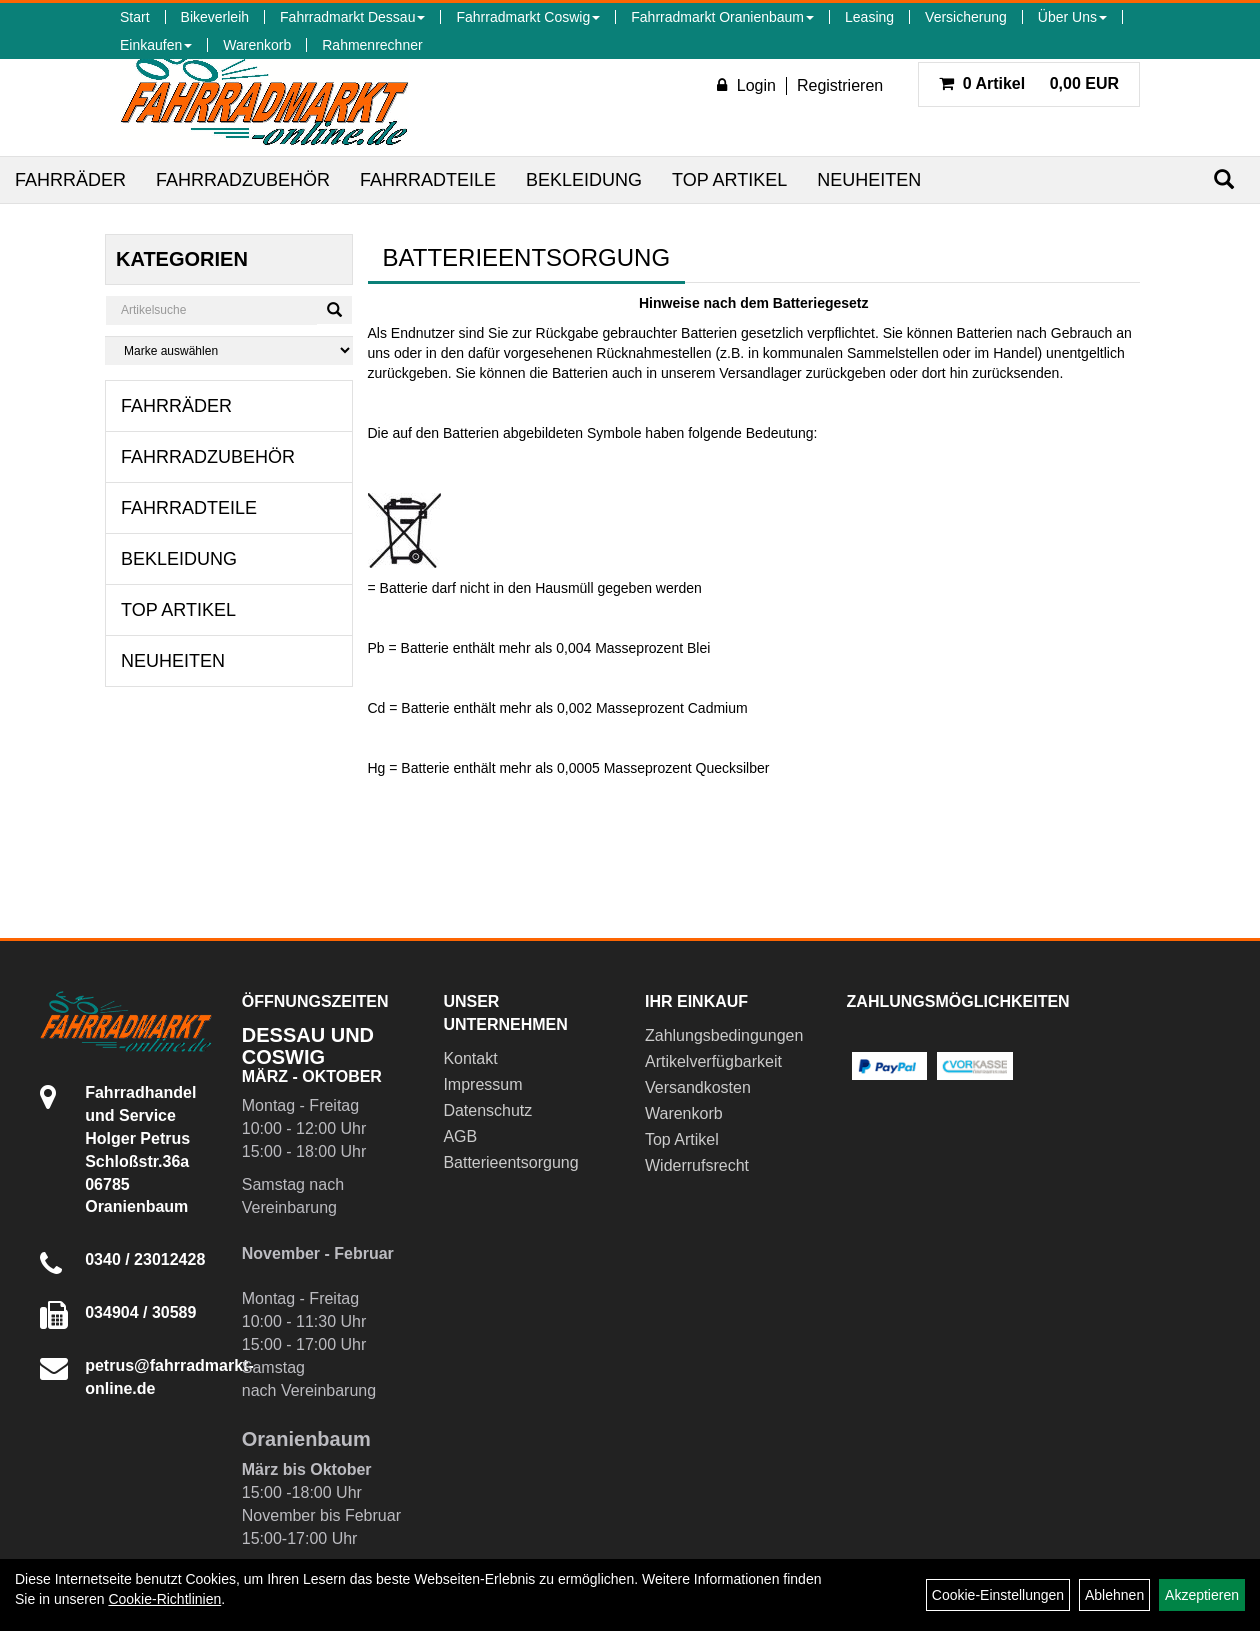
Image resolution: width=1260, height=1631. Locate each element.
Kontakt (470, 1058)
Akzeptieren (1202, 1595)
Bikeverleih (215, 17)
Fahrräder (70, 180)
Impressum (482, 1084)
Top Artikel (729, 180)
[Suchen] (1224, 179)
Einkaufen (156, 45)
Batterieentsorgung (510, 1162)
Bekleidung (584, 180)
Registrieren (840, 85)
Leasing (869, 17)
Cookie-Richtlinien (164, 1599)
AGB (460, 1136)
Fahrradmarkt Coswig (528, 17)
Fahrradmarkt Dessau (352, 17)
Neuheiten (869, 180)
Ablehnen (1114, 1595)
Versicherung (966, 17)
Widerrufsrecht (697, 1165)
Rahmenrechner (372, 45)
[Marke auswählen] (229, 350)
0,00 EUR (1029, 83)
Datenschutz (487, 1110)
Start (135, 17)
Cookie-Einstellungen (998, 1595)
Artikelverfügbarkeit (713, 1061)
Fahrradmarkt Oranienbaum (722, 17)
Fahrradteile (428, 180)
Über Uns (1072, 17)
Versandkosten (698, 1087)
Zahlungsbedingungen (723, 1035)
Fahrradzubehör (243, 180)
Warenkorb (257, 45)
